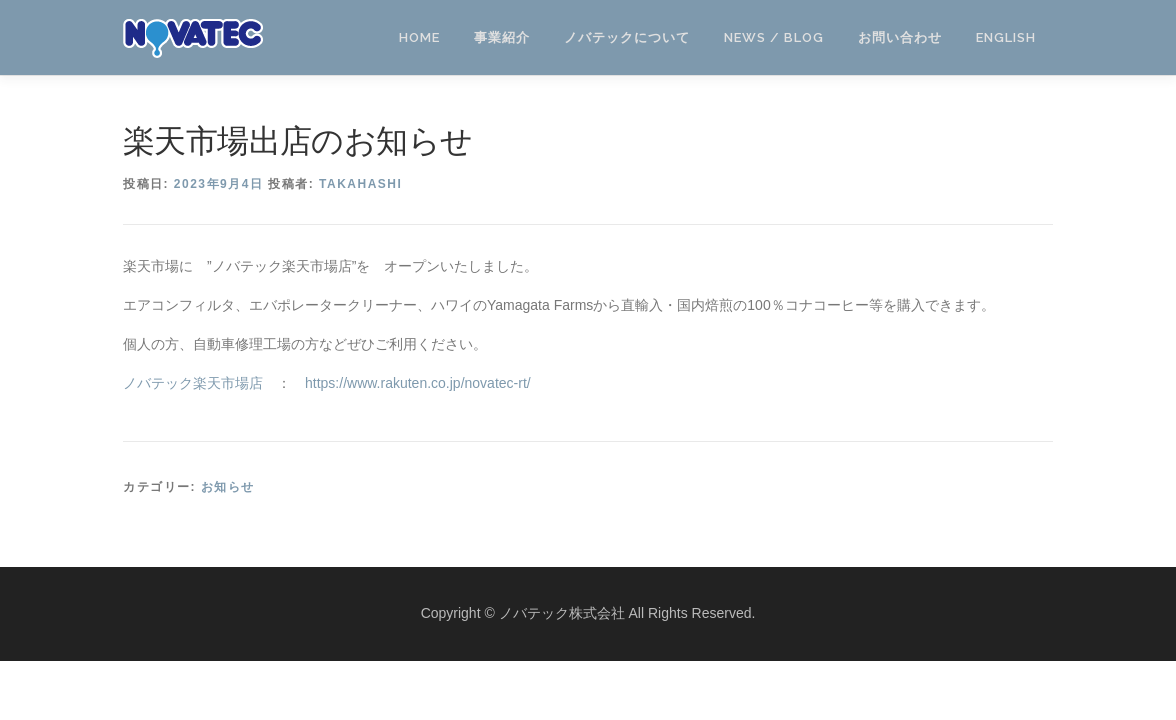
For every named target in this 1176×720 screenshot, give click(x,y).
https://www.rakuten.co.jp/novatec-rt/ (418, 383)
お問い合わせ (900, 37)
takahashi (360, 184)
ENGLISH (1006, 37)
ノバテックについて (627, 37)
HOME (419, 37)
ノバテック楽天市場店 (193, 383)
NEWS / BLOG (774, 37)
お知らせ (228, 487)
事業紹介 (502, 37)
